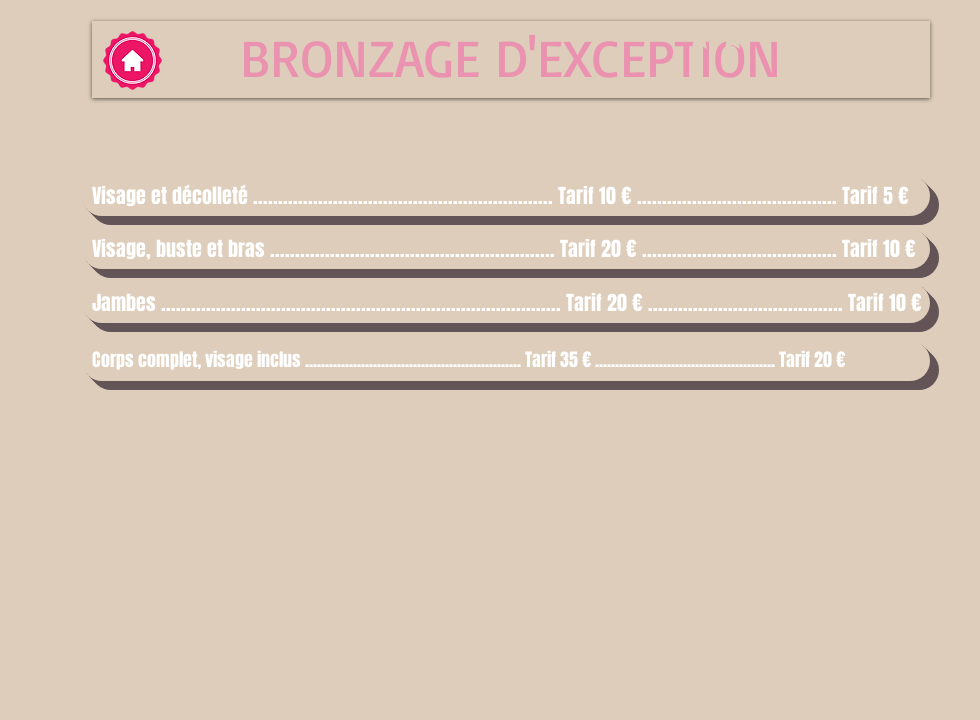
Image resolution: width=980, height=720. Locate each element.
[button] (506, 196)
